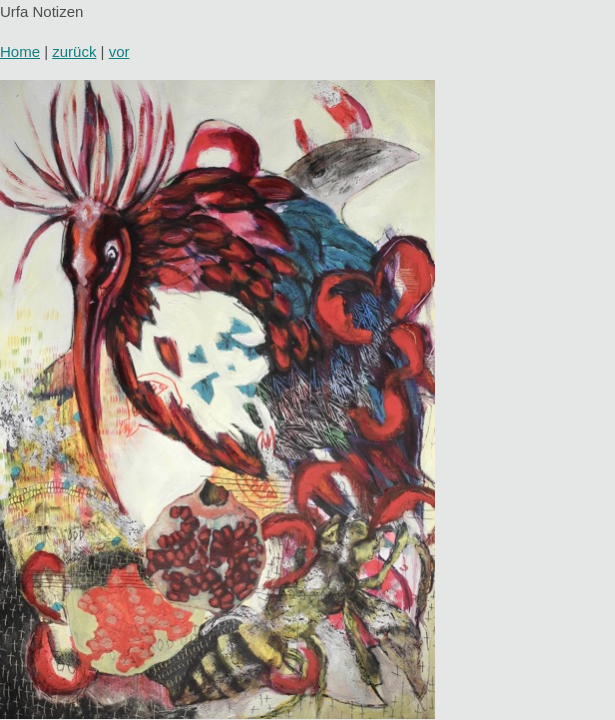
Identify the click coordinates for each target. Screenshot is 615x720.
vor (119, 51)
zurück (74, 51)
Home (20, 51)
